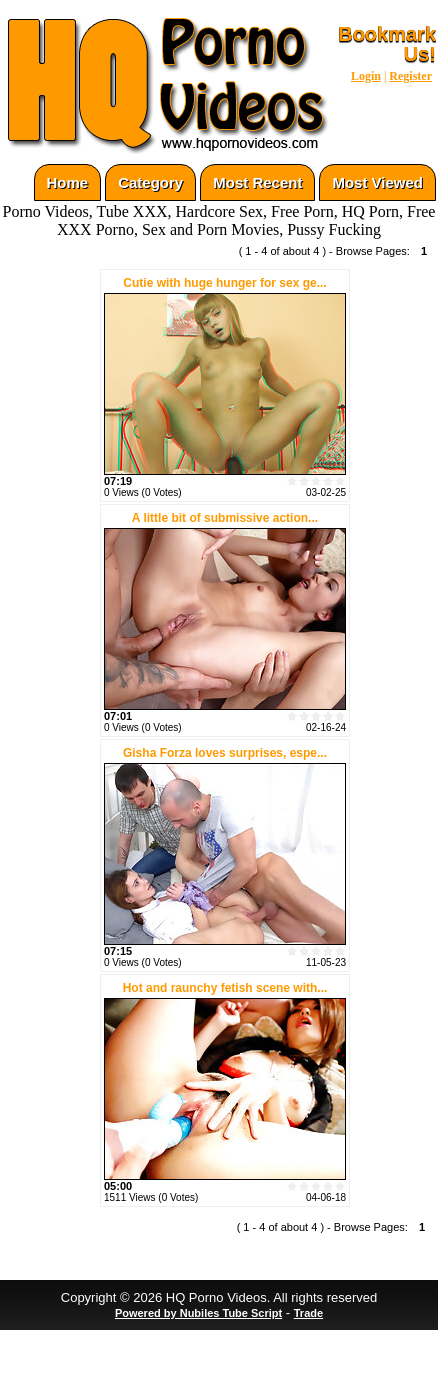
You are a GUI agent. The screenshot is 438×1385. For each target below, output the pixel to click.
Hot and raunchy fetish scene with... (225, 988)
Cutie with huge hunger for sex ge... (224, 283)
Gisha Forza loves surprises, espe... (225, 753)
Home (68, 182)
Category (150, 182)
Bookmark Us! (387, 44)
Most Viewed (377, 182)
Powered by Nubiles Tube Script (198, 1313)
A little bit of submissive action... (225, 518)
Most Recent (257, 182)
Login (366, 76)
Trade (308, 1313)
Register (410, 76)
